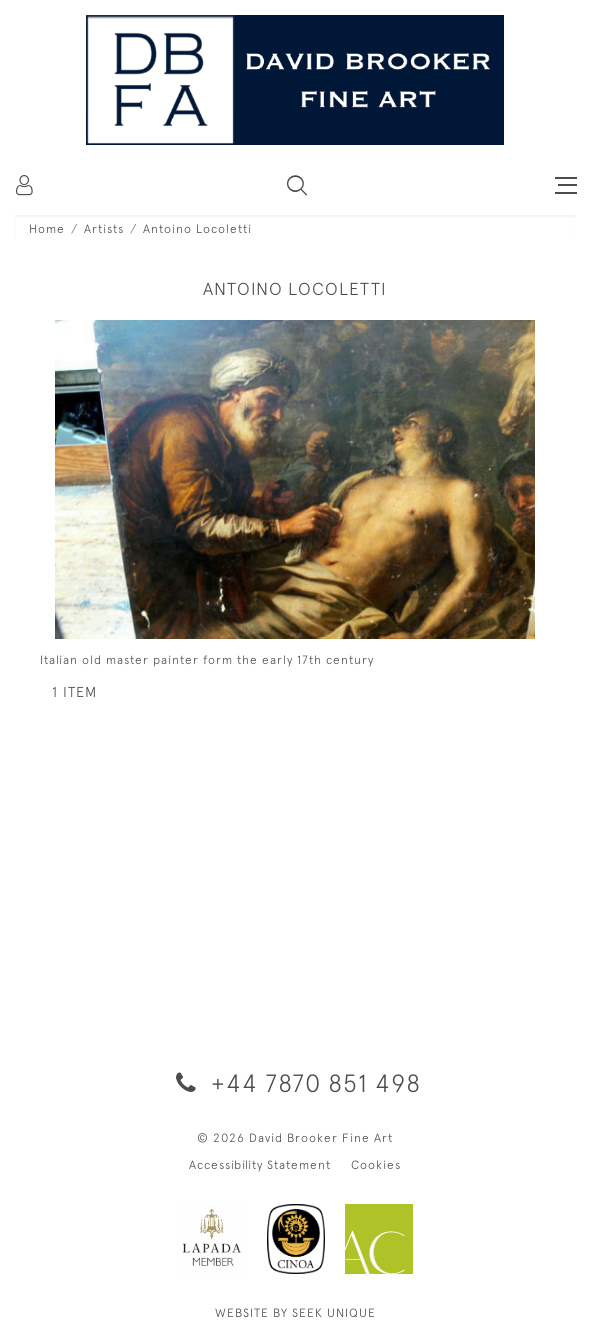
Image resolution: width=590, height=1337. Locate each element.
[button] (297, 185)
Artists (104, 229)
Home (47, 229)
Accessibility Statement (260, 1165)
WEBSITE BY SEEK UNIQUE (295, 1313)
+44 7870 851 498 (295, 1082)
